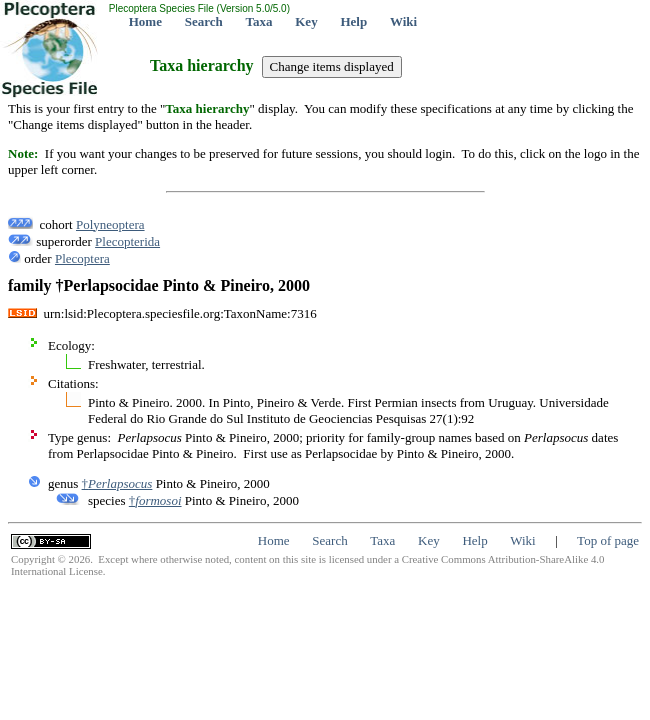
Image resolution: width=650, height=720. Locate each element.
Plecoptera (82, 258)
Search (204, 21)
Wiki (403, 21)
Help (353, 21)
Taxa (259, 21)
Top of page (608, 540)
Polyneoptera (110, 224)
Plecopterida (127, 241)
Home (145, 21)
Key (306, 21)
